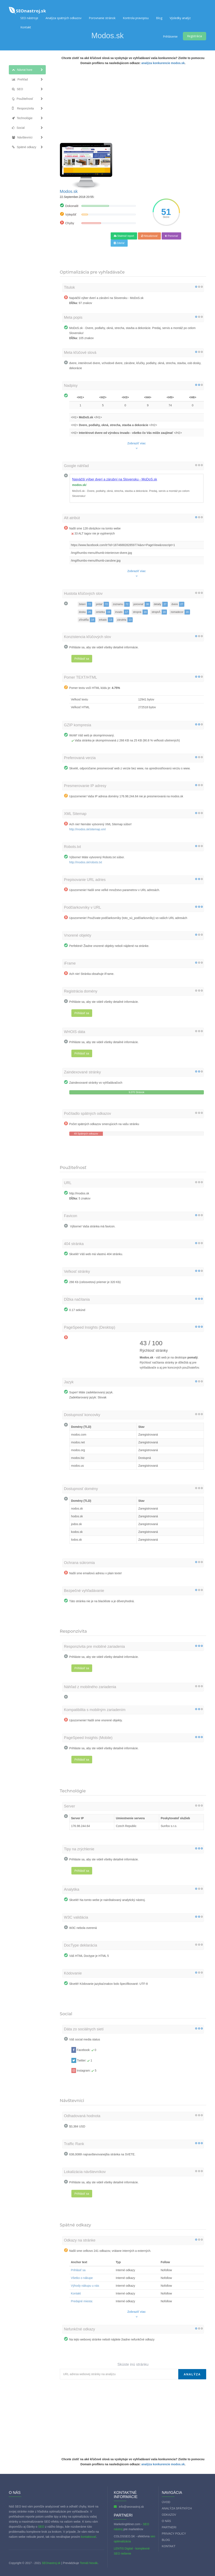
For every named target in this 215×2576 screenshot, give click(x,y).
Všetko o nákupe (82, 2278)
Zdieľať (119, 243)
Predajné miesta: (82, 2301)
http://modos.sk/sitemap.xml (87, 829)
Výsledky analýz (180, 18)
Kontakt (25, 27)
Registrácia (194, 36)
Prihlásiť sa (82, 658)
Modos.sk (69, 191)
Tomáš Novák (88, 2563)
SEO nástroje (29, 18)
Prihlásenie (170, 36)
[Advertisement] (133, 103)
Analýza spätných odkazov (63, 18)
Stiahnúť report (124, 235)
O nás (166, 2521)
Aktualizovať (149, 235)
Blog (159, 18)
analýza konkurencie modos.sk (163, 63)
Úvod (166, 2502)
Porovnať (171, 235)
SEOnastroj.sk (51, 2563)
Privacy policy (174, 2533)
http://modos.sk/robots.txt (85, 862)
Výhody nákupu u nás (85, 2285)
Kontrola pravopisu (136, 18)
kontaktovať (88, 2536)
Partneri (169, 2527)
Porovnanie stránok (102, 18)
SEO (41, 2526)
